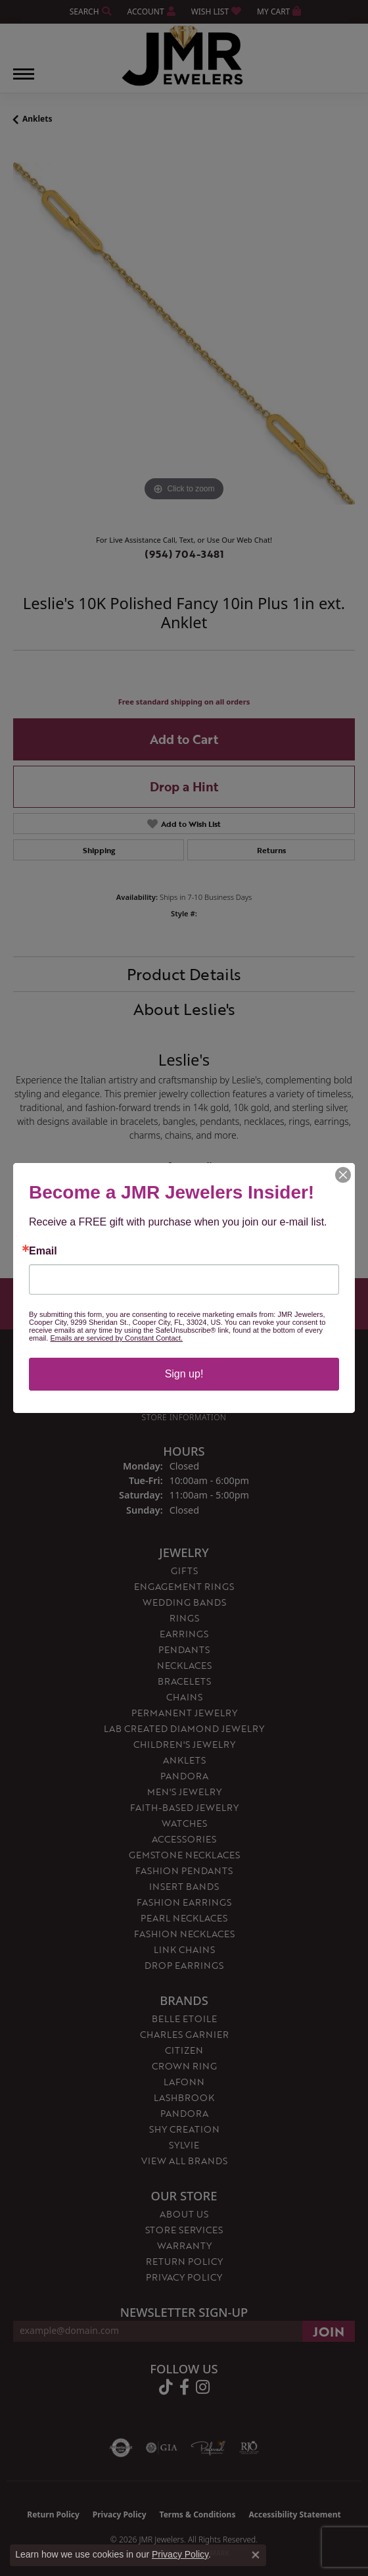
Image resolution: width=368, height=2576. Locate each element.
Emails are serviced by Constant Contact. (116, 1338)
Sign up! (184, 1373)
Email (43, 1251)
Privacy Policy (180, 2554)
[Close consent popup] (256, 2555)
